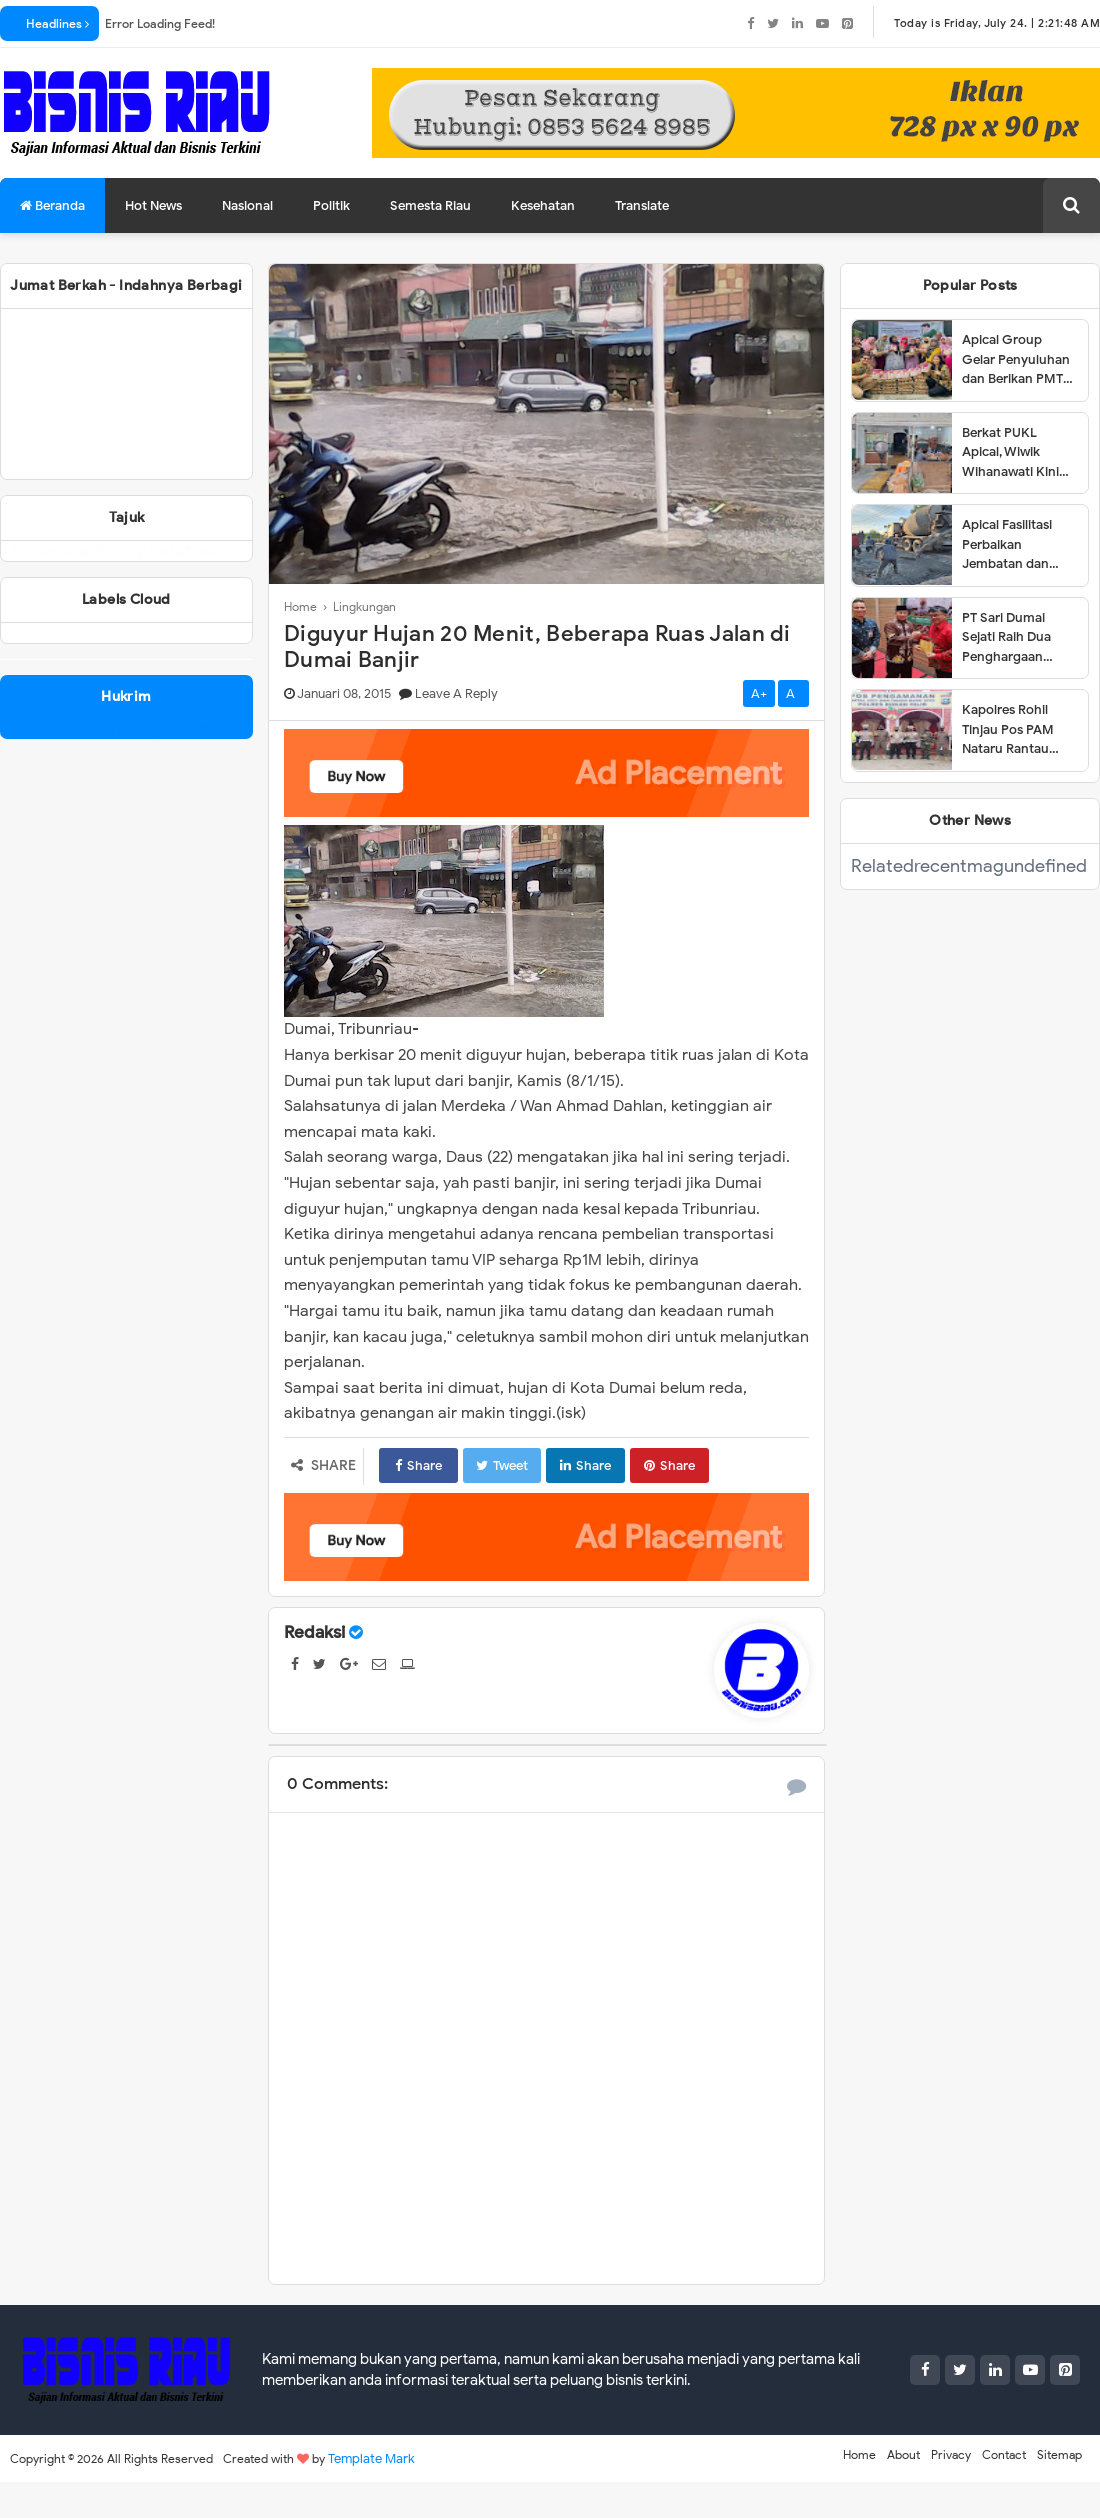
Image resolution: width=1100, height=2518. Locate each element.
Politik (331, 205)
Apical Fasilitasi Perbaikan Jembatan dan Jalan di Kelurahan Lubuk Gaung (1017, 545)
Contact (1004, 2454)
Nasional (247, 205)
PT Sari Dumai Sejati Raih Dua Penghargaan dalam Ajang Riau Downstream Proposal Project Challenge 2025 (1014, 638)
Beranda (52, 205)
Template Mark (371, 2458)
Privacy (951, 2454)
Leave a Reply (456, 693)
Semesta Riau (430, 205)
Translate (642, 205)
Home (859, 2454)
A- (793, 693)
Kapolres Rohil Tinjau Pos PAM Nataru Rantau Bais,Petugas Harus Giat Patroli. (1019, 730)
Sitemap (1059, 2454)
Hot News (153, 205)
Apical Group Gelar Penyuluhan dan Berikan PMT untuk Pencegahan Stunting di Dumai (1019, 360)
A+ (759, 693)
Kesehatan (543, 205)
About (903, 2454)
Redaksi (314, 1632)
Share (418, 1465)
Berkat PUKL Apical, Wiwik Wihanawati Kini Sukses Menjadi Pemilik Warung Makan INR (1010, 453)
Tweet (502, 1465)
